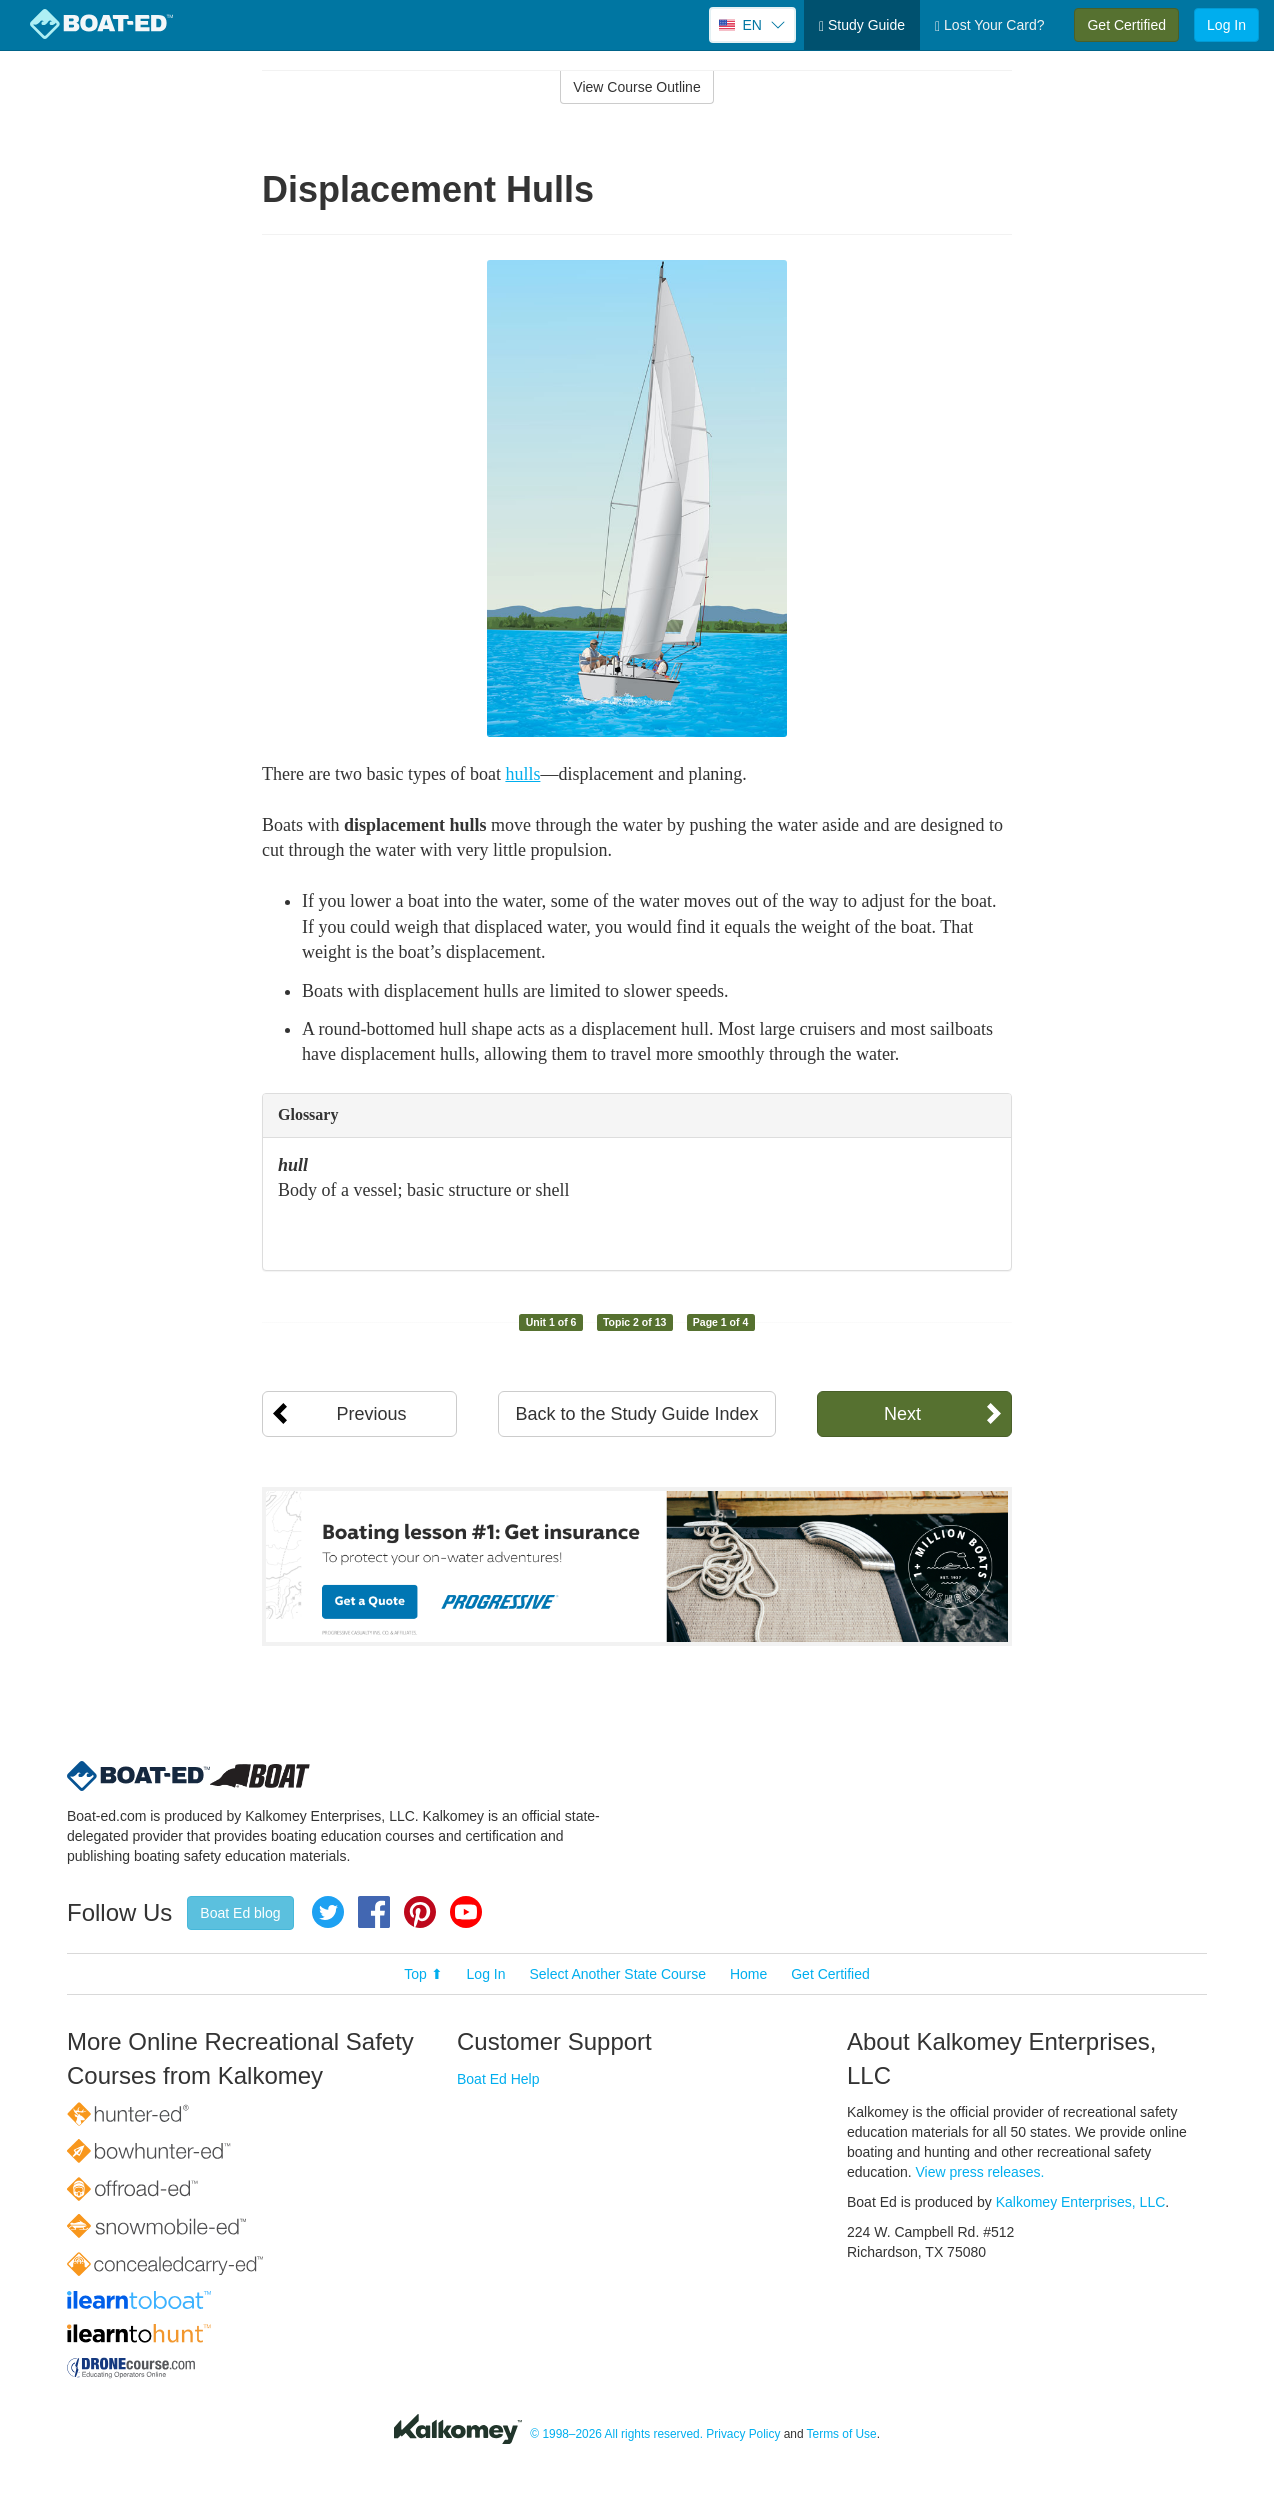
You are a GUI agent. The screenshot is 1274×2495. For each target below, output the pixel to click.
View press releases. (980, 2172)
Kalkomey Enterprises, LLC (1081, 2202)
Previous (371, 1414)
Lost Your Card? (989, 25)
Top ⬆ (423, 1974)
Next (902, 1414)
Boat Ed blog (240, 1913)
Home (748, 1974)
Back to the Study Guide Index (636, 1414)
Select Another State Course (617, 1974)
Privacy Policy (743, 2434)
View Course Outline (636, 87)
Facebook (374, 1912)
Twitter (328, 1912)
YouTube (466, 1912)
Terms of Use (842, 2434)
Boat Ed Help (498, 2079)
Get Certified (1126, 25)
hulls (522, 774)
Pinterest (420, 1912)
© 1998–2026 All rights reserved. (616, 2434)
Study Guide (862, 25)
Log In (1226, 25)
